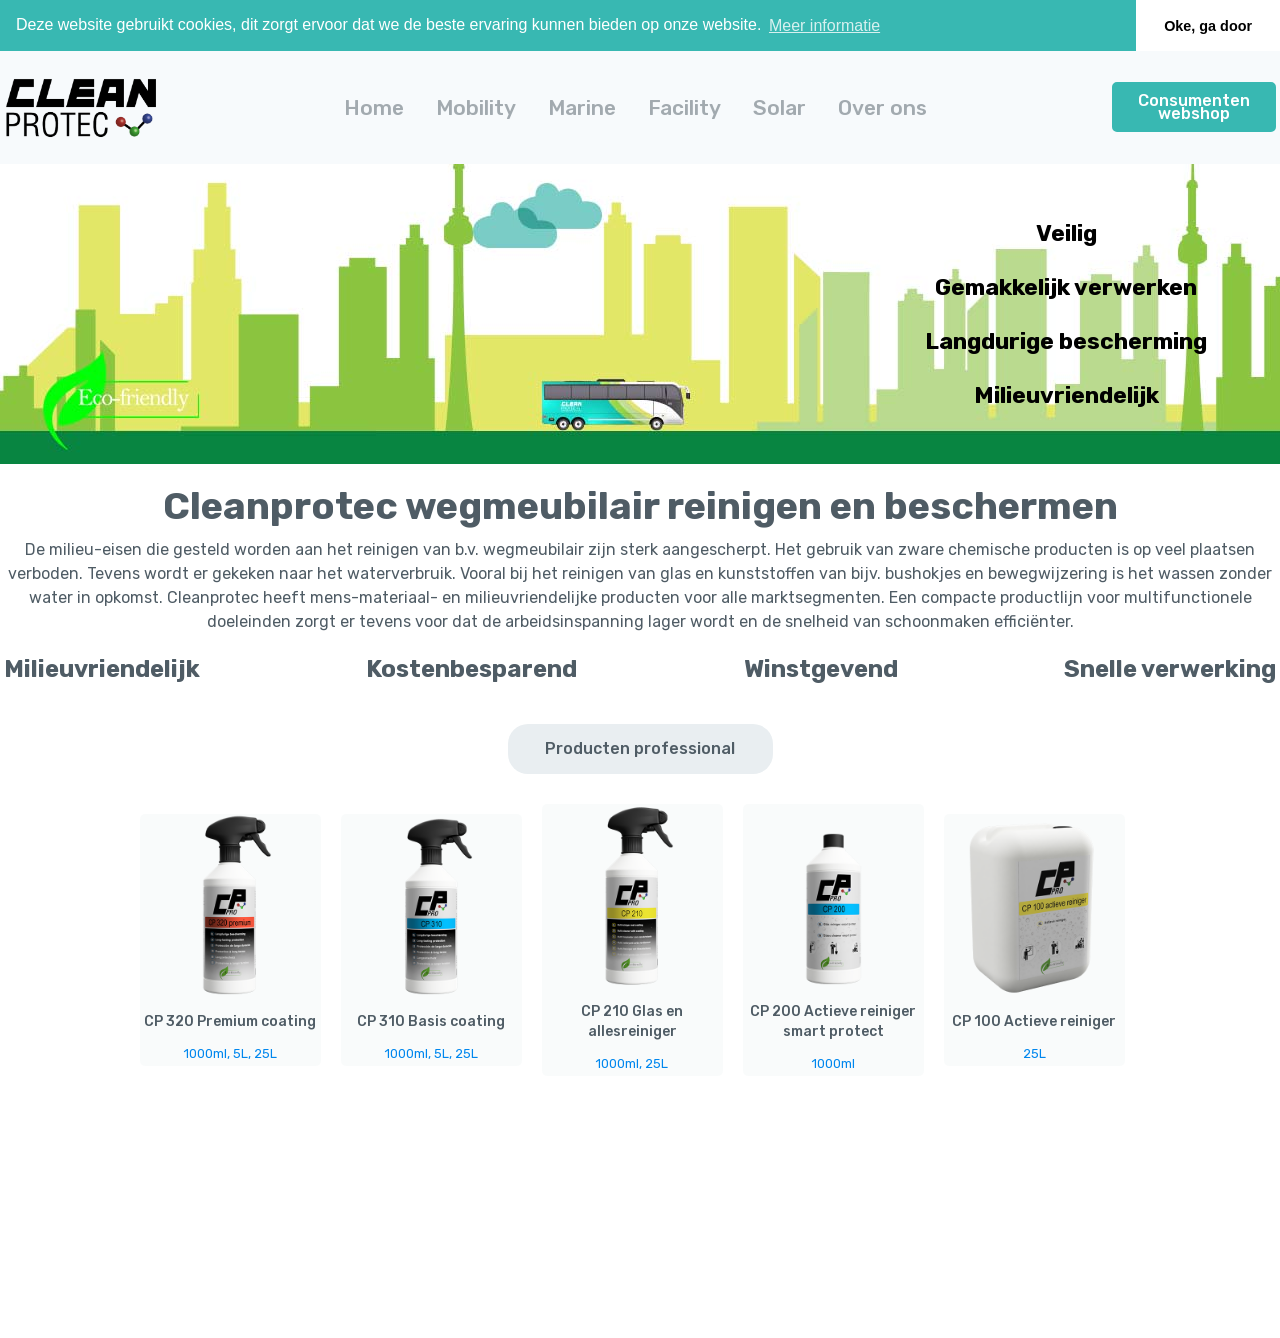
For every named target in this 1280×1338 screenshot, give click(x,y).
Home (374, 107)
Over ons (882, 107)
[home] (81, 107)
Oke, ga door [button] (1208, 26)
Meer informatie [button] (824, 25)
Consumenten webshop (1194, 107)
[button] (476, 107)
